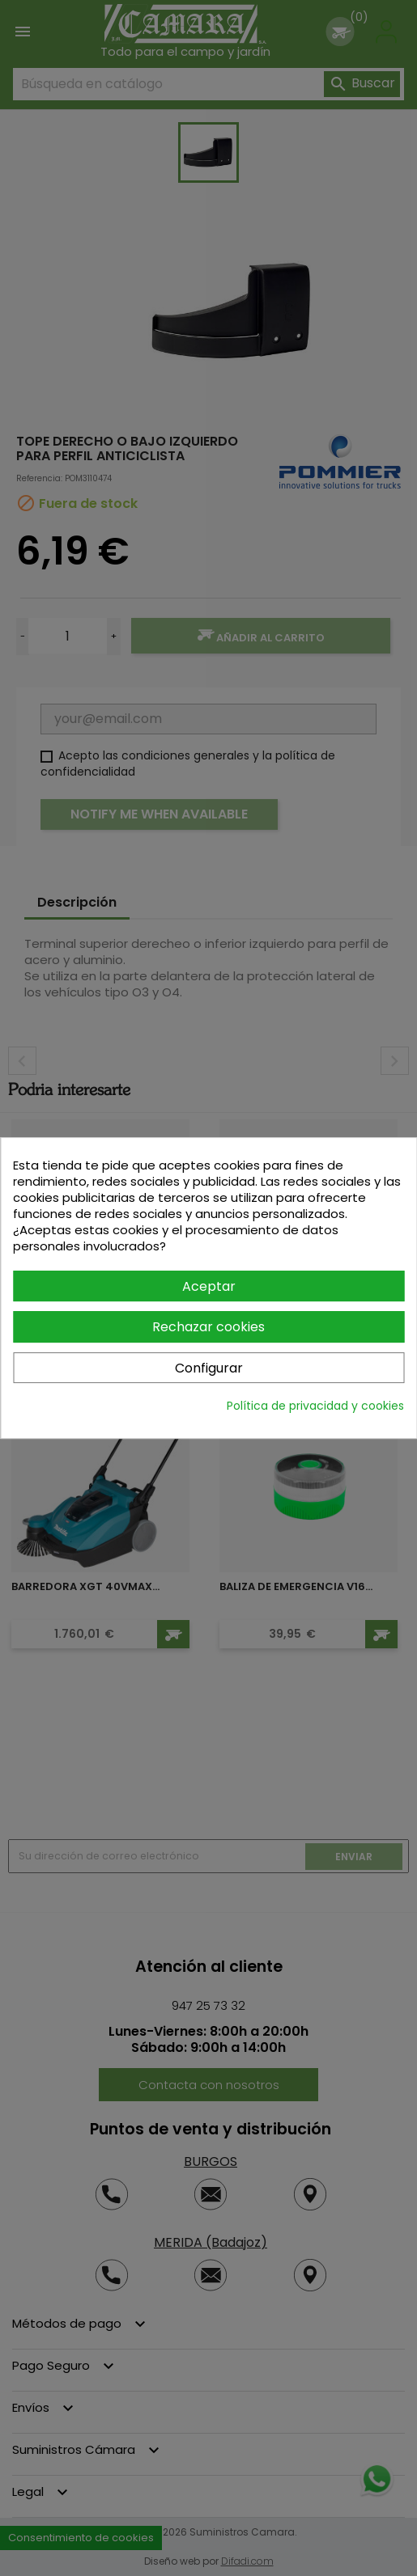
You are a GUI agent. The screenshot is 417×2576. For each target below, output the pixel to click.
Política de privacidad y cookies (315, 1406)
